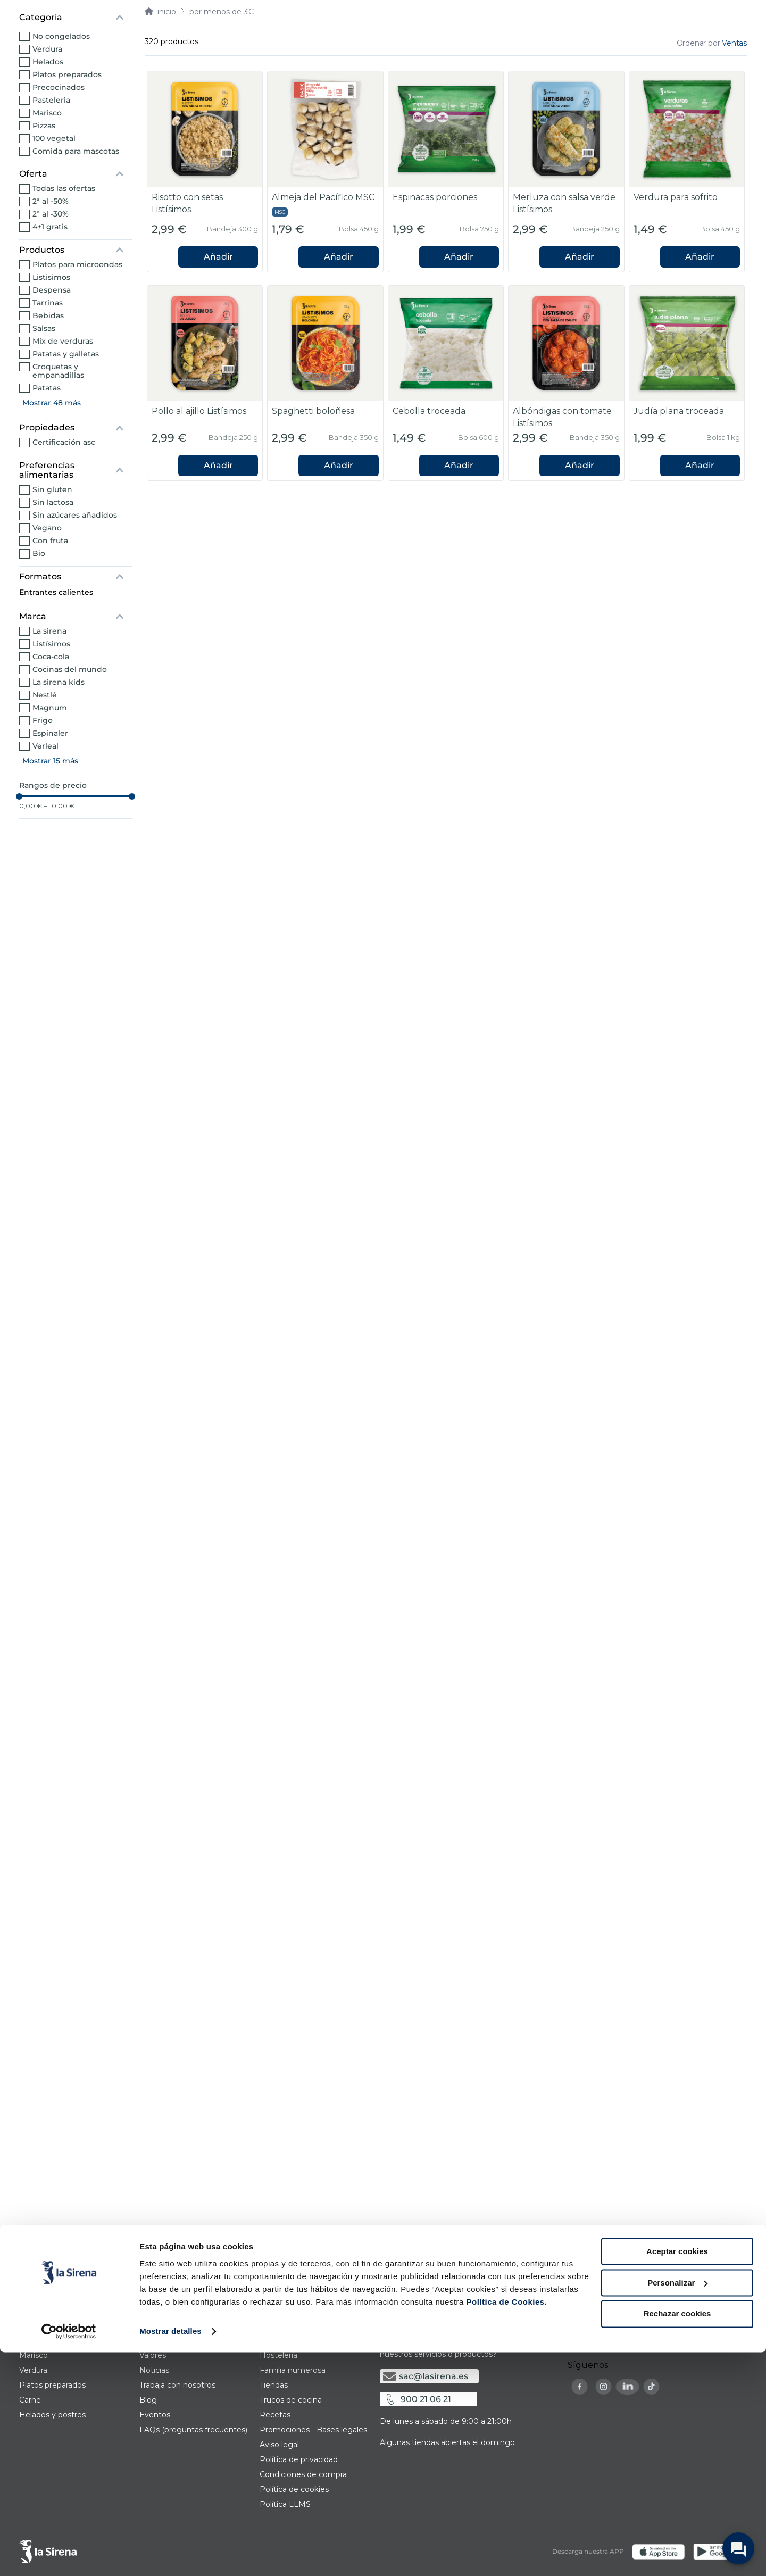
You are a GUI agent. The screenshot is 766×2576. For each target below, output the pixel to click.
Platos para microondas (77, 264)
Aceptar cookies (677, 2475)
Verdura (47, 49)
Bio (38, 553)
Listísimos (51, 643)
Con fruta (50, 540)
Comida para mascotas (75, 151)
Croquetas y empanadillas (58, 370)
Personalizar (677, 2506)
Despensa (51, 290)
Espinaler (50, 733)
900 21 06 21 (426, 2399)
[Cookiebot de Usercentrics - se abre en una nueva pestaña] (68, 2555)
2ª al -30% (50, 214)
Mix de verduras (62, 341)
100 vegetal (54, 138)
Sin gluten (52, 489)
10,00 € (59, 806)
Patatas (46, 388)
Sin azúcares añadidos (74, 515)
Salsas (43, 328)
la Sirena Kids (58, 682)
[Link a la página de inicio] (160, 11)
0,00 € (30, 806)
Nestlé (44, 695)
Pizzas (43, 125)
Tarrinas (47, 302)
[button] (75, 17)
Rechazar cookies (677, 2537)
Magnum (49, 707)
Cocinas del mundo (69, 669)
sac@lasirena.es (433, 2376)
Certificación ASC (63, 442)
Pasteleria (51, 100)
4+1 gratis (50, 226)
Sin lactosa (52, 502)
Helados (47, 61)
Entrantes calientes (56, 592)
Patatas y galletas (65, 354)
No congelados (61, 36)
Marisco (47, 113)
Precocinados (58, 87)
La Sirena (49, 631)
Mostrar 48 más (51, 403)
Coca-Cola (50, 656)
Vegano (47, 527)
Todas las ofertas (63, 188)
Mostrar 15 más (50, 761)
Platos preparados (67, 74)
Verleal (45, 746)
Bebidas (48, 315)
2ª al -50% (50, 201)
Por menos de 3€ (221, 11)
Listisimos (51, 277)
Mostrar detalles (170, 2555)
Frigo (42, 720)
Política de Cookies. (505, 2525)
